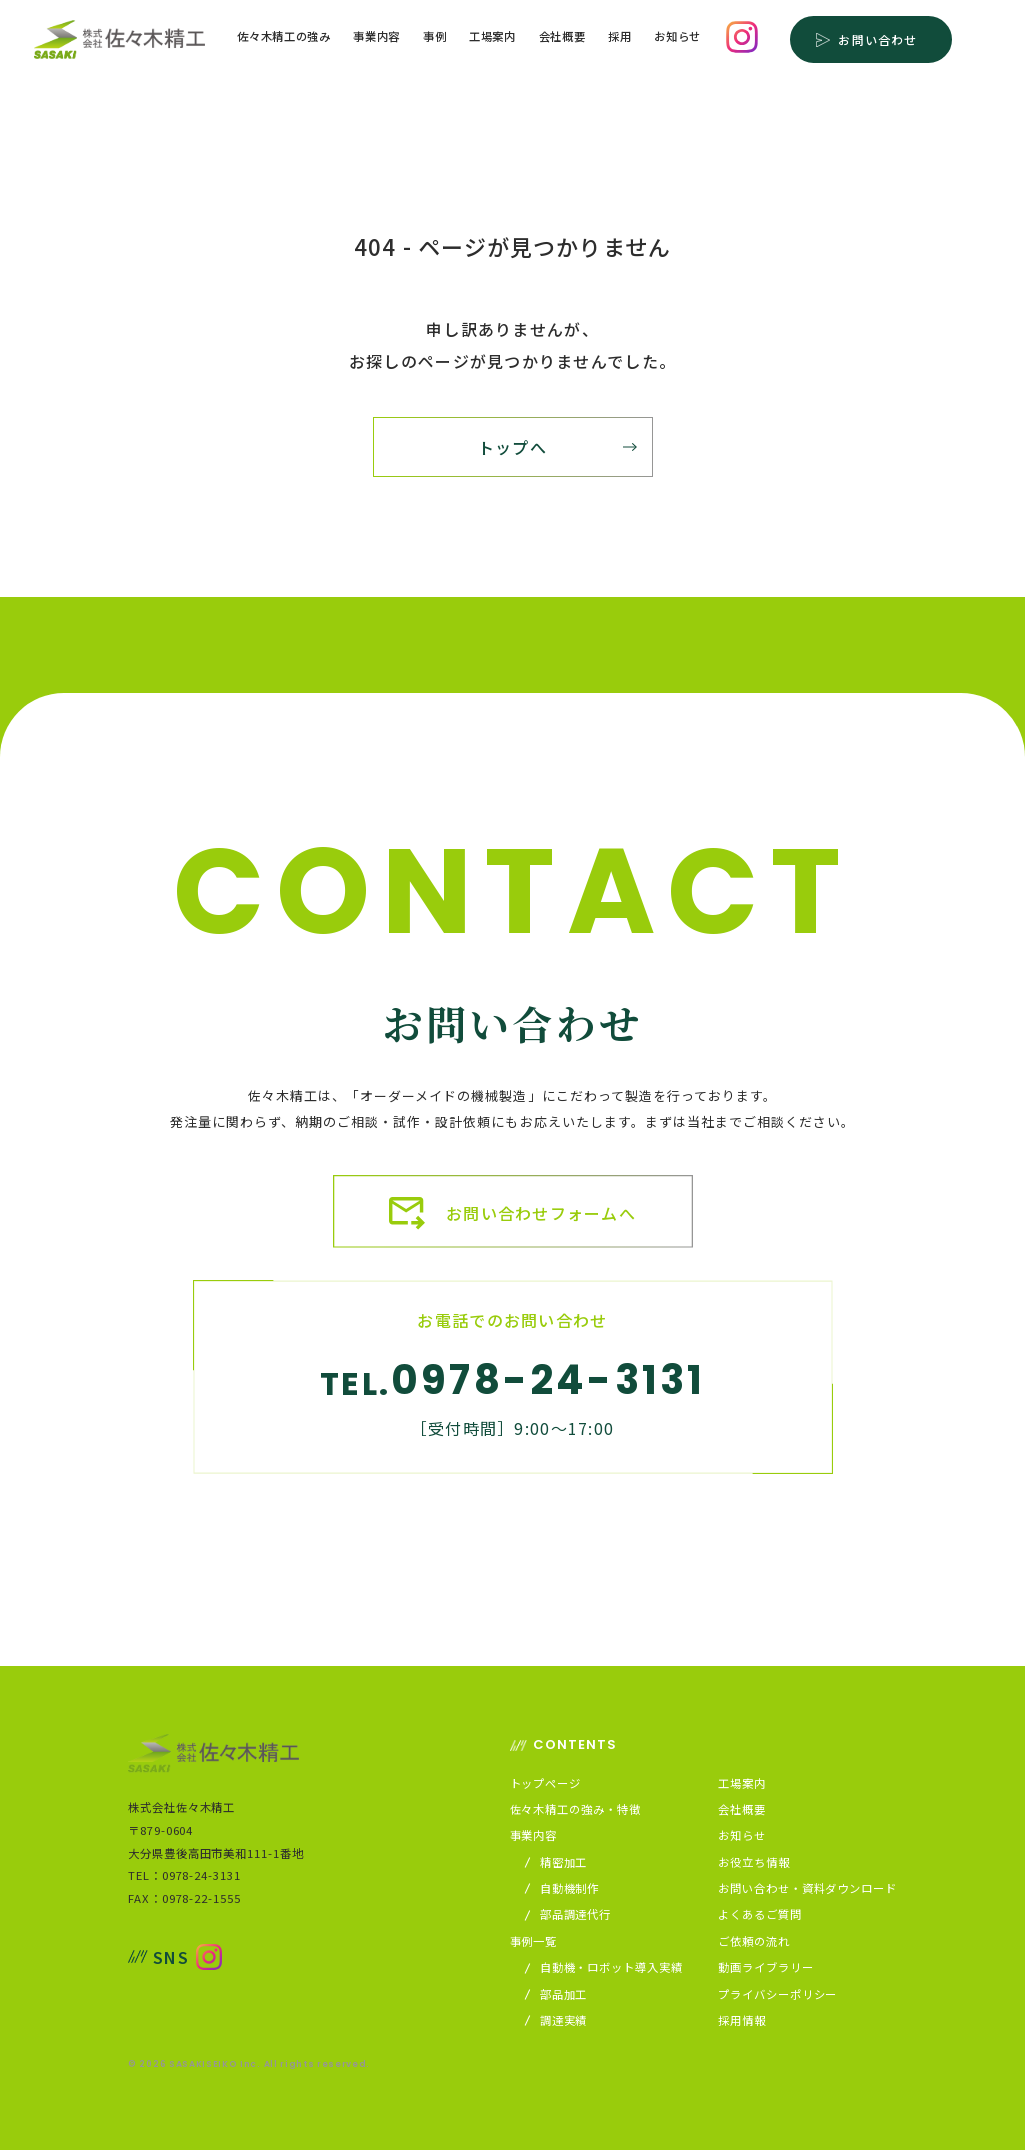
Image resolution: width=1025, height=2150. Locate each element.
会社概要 (562, 37)
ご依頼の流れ (753, 1941)
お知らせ (677, 37)
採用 (619, 37)
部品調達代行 (569, 1914)
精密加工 (557, 1862)
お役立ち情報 (753, 1862)
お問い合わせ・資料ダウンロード (807, 1888)
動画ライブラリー (765, 1967)
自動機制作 (563, 1888)
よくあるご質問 (759, 1914)
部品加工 (557, 1994)
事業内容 (376, 37)
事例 (434, 37)
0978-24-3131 (548, 1380)
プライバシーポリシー (777, 1994)
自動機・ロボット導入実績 (604, 1967)
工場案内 (492, 37)
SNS (158, 1957)
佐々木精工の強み (283, 37)
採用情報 (742, 2020)
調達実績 (557, 2020)
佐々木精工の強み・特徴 (575, 1809)
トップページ (545, 1783)
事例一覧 (534, 1941)
